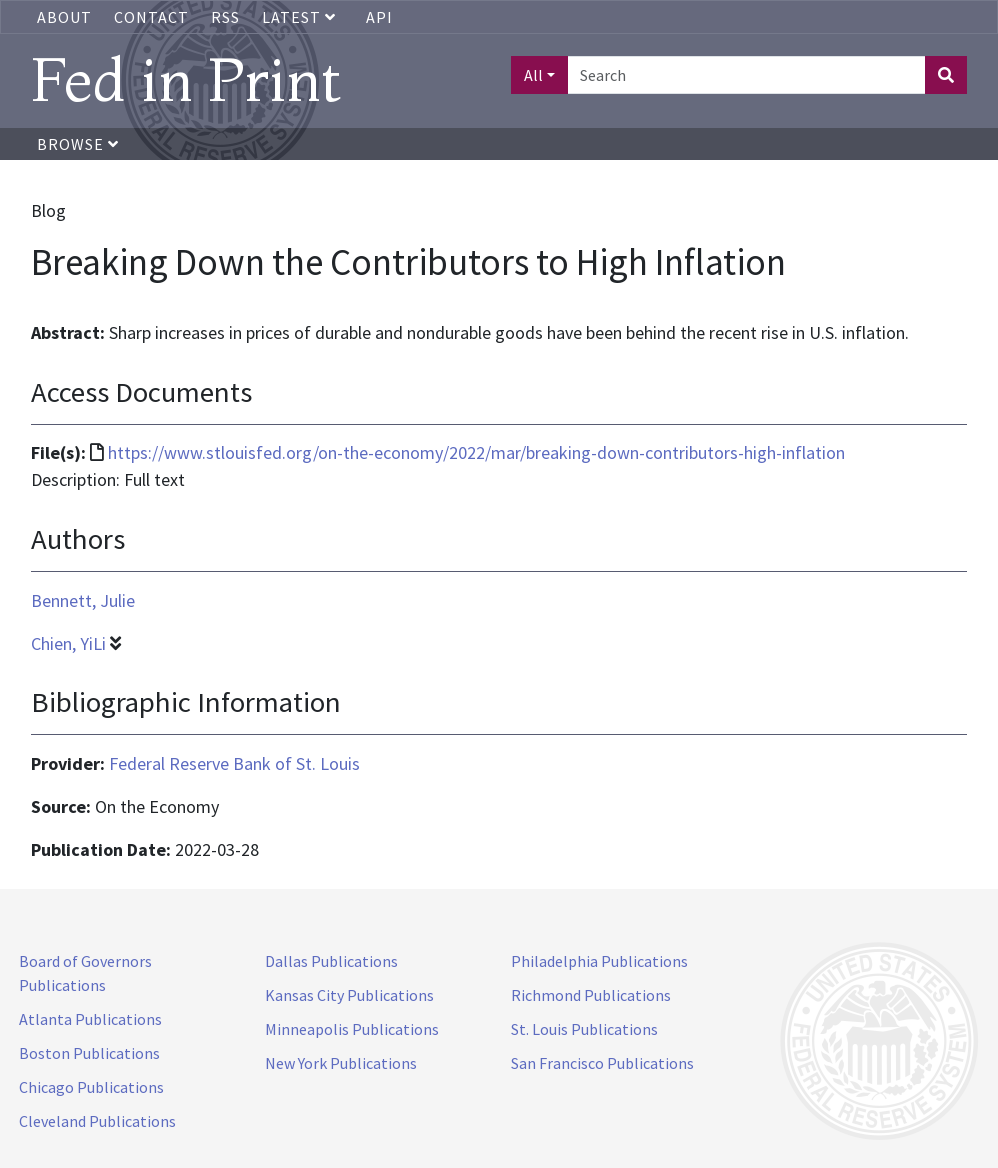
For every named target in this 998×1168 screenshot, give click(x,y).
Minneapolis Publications (352, 1029)
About (64, 17)
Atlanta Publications (90, 1019)
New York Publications (341, 1063)
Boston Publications (89, 1053)
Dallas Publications (331, 961)
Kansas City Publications (349, 995)
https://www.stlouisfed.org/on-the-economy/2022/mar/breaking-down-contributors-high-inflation (476, 452)
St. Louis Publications (584, 1029)
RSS (225, 17)
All (533, 75)
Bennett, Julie (83, 600)
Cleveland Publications (97, 1121)
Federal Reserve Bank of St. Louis (234, 763)
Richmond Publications (591, 995)
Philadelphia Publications (599, 961)
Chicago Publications (91, 1087)
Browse (78, 144)
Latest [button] (301, 17)
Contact (151, 17)
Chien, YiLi (68, 643)
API (379, 17)
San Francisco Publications (602, 1063)
